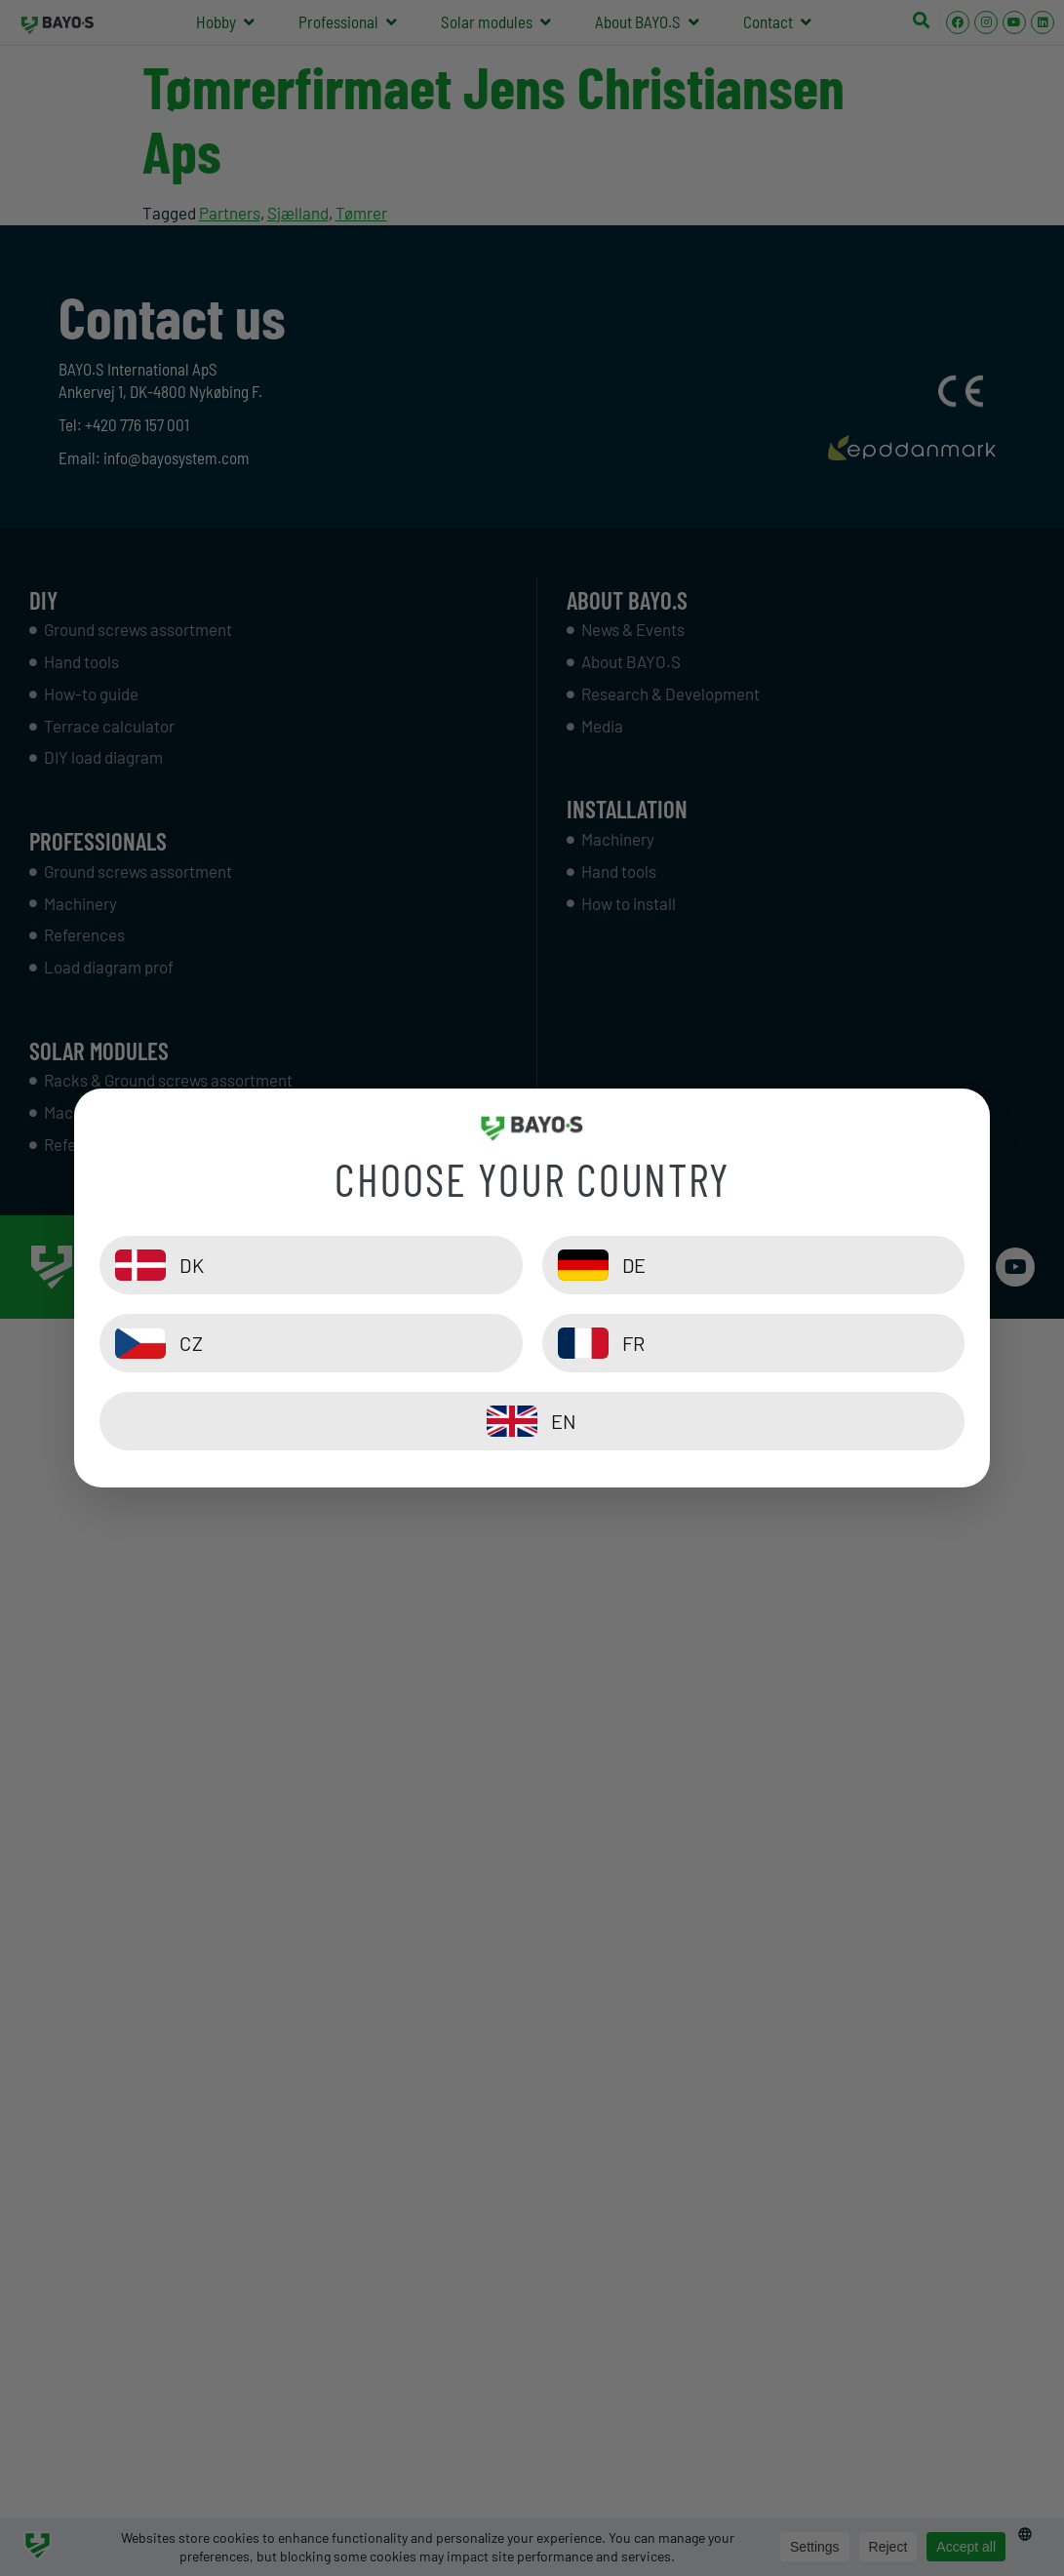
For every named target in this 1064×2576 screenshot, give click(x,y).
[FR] (753, 1343)
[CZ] (310, 1343)
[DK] (310, 1265)
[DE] (753, 1265)
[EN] (531, 1421)
